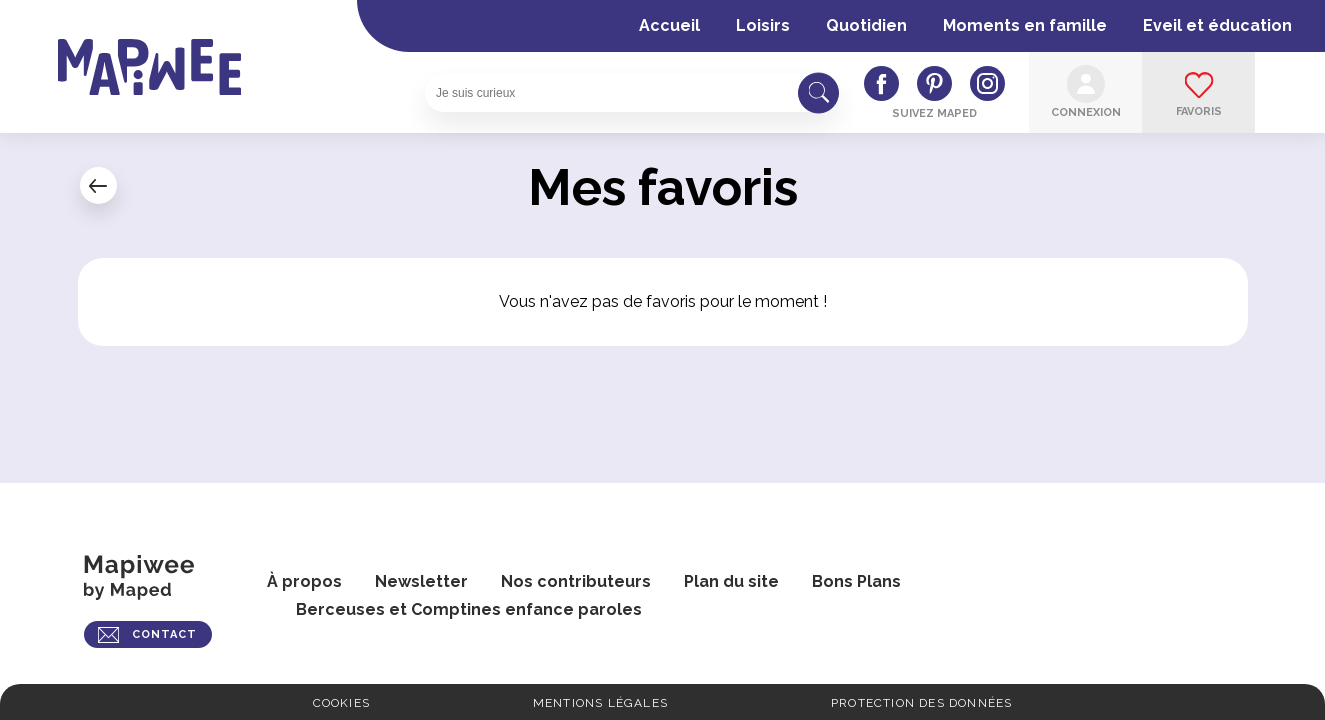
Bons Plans (856, 581)
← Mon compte (98, 185)
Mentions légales (600, 703)
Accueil (669, 25)
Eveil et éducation (1217, 25)
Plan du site (731, 581)
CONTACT (165, 634)
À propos (304, 581)
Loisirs (763, 25)
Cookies (341, 703)
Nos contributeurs (576, 581)
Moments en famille (1025, 25)
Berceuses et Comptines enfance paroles (469, 609)
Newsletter (421, 581)
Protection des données (921, 703)
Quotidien (866, 25)
